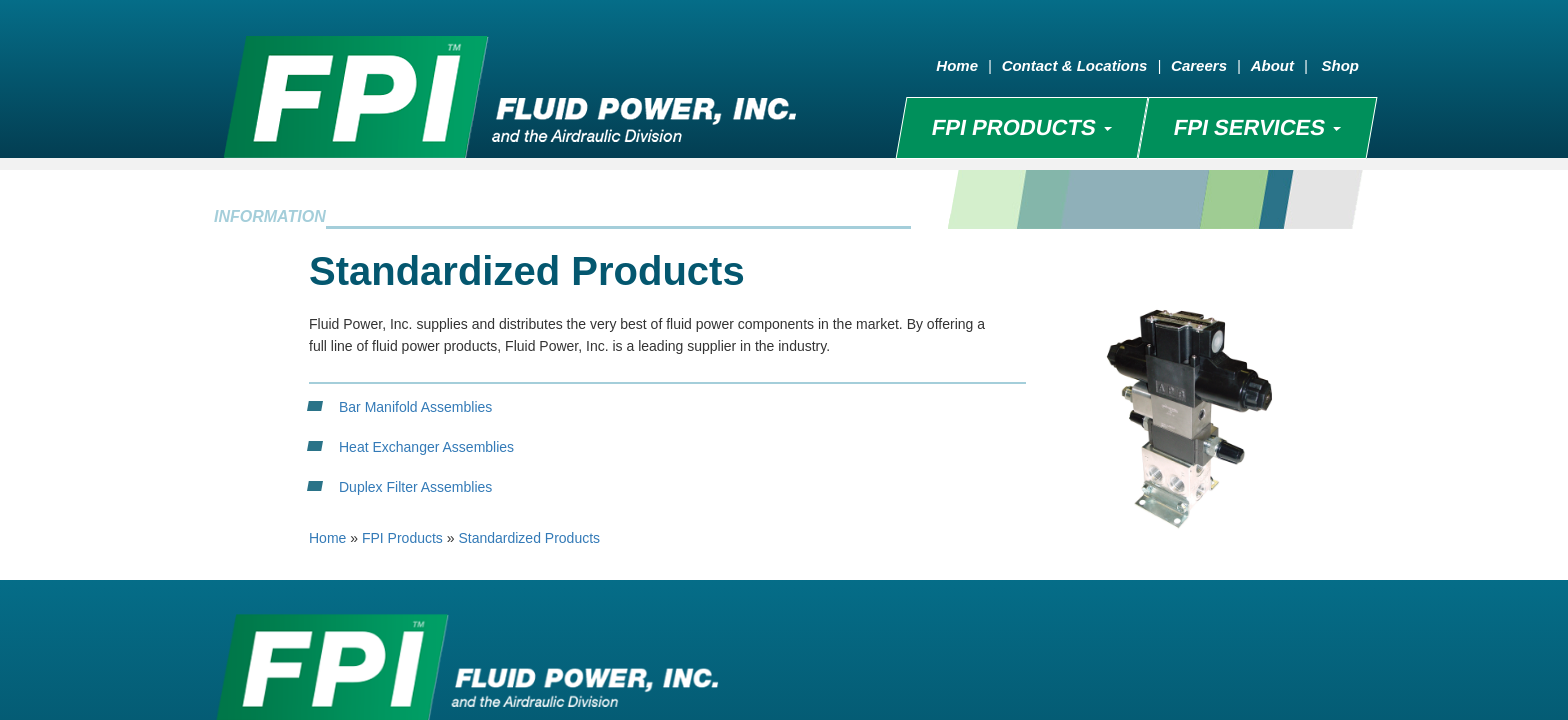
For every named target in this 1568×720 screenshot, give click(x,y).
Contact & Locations (1075, 65)
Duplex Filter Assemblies (415, 487)
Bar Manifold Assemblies (415, 407)
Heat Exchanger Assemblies (426, 447)
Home (957, 65)
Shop (1341, 65)
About (1272, 65)
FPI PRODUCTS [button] (1021, 127)
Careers (1199, 65)
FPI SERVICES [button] (1257, 127)
